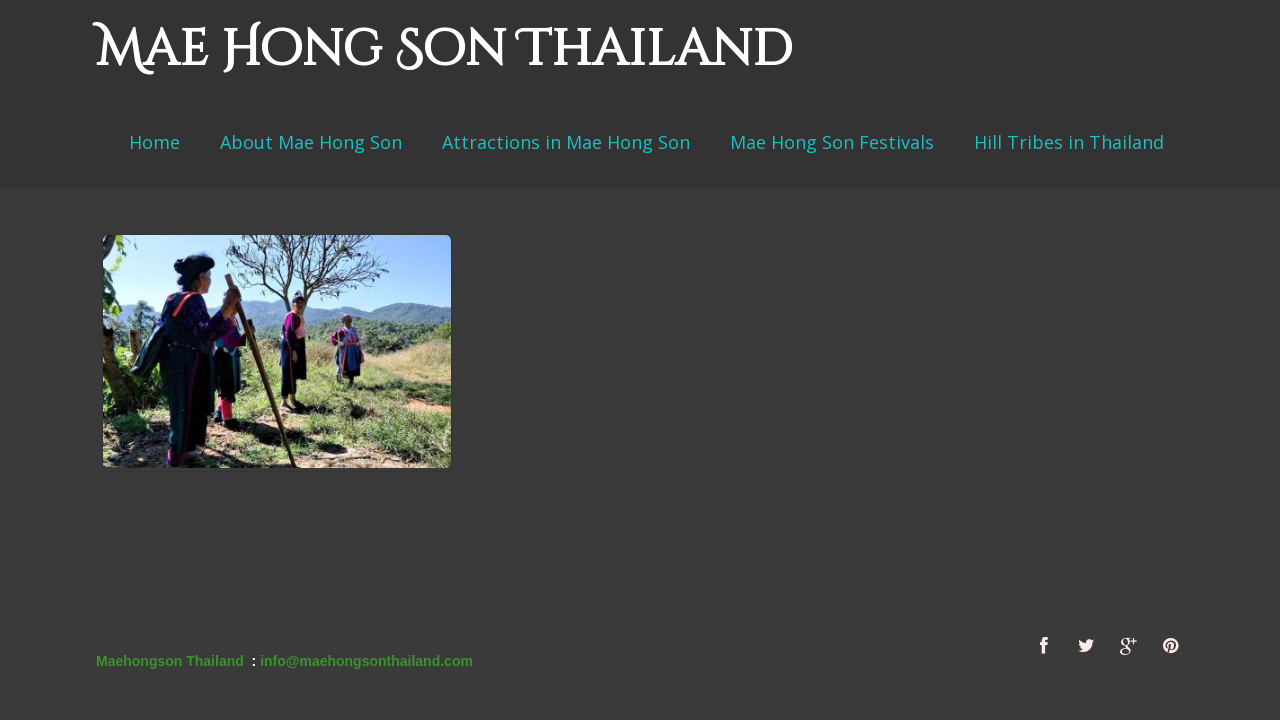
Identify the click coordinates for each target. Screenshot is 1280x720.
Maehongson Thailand (170, 661)
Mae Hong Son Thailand (444, 50)
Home (154, 142)
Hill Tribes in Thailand (1069, 142)
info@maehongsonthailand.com (366, 661)
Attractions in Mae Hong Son (566, 142)
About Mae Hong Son (311, 142)
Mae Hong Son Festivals (832, 142)
